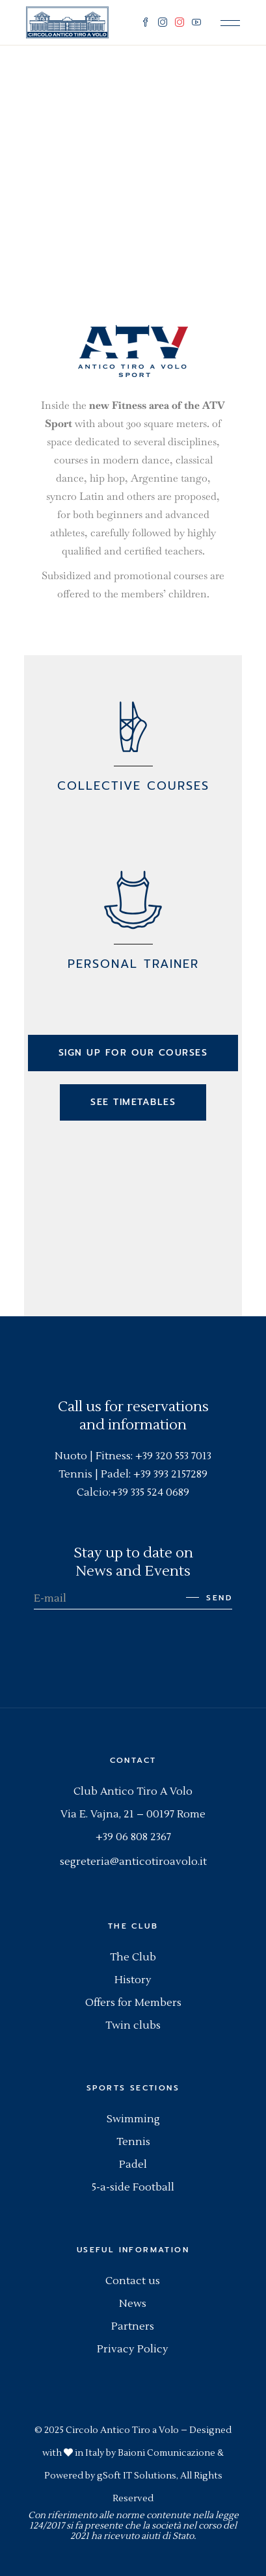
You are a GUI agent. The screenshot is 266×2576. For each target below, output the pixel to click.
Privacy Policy (132, 2349)
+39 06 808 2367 (133, 1836)
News (132, 2303)
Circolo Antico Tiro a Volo (122, 2430)
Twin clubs (133, 2025)
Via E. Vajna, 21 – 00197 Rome (133, 1814)
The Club (133, 1957)
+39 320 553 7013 (173, 1456)
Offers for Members (133, 2002)
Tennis (133, 2141)
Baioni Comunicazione (166, 2453)
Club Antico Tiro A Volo (133, 1791)
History (133, 1979)
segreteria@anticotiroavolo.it (133, 1861)
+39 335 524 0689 (150, 1492)
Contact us (132, 2280)
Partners (132, 2326)
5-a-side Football (133, 2187)
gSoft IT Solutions (136, 2476)
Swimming (133, 2119)
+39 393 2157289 (170, 1474)
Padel (133, 2164)
